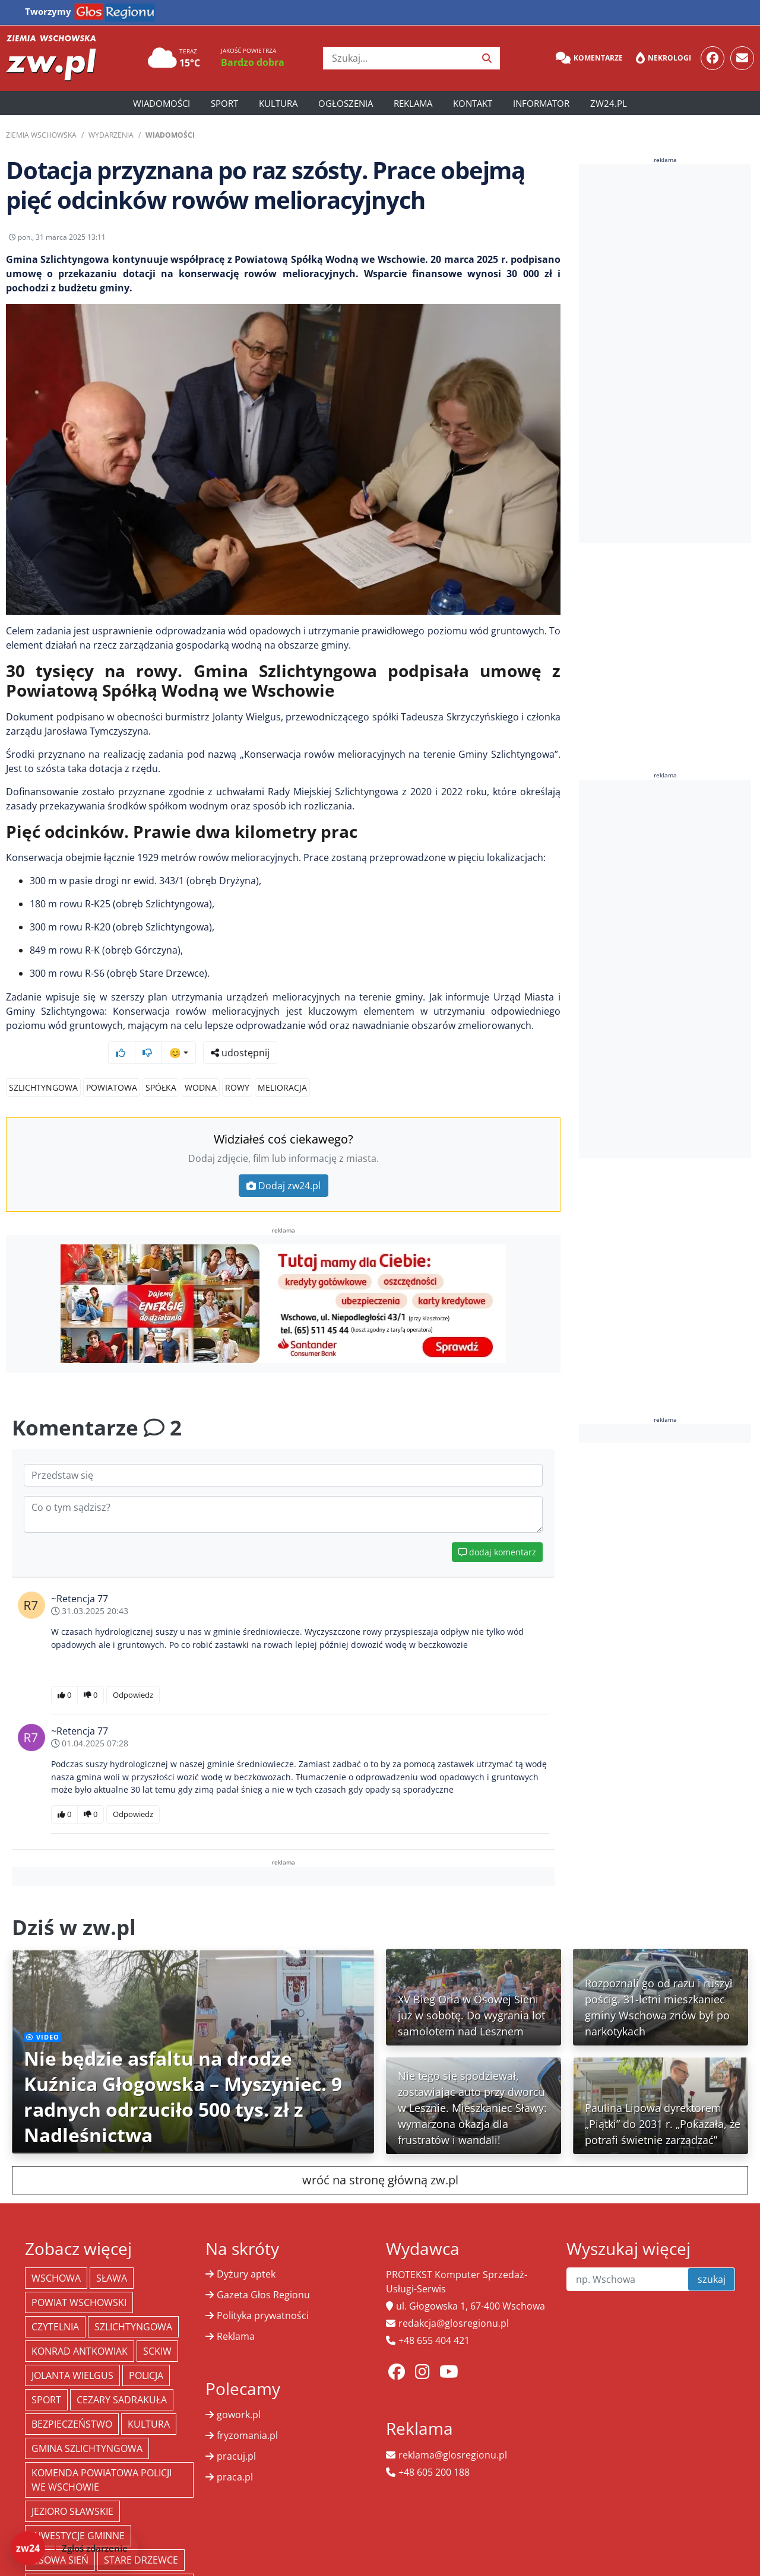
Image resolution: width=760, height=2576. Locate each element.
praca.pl (235, 2454)
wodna (201, 1065)
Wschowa (56, 2255)
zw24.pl (608, 103)
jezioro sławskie (72, 2488)
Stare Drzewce (141, 2537)
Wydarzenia (111, 135)
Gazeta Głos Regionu (263, 2272)
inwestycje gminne (78, 2513)
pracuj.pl (236, 2433)
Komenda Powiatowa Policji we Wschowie (101, 2457)
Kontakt (472, 103)
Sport (224, 103)
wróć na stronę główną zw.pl (380, 2157)
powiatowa (111, 1065)
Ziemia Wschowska (41, 135)
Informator (541, 103)
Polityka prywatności (263, 2292)
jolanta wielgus (72, 2352)
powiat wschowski (78, 2279)
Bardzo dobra (252, 62)
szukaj (712, 2256)
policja (146, 2352)
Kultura (278, 103)
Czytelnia (55, 2304)
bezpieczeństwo (71, 2401)
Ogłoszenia (345, 103)
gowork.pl (239, 2392)
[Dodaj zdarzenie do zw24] (74, 2548)
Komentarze (589, 58)
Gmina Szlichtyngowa (86, 2425)
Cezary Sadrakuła (122, 2377)
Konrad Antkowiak (79, 2328)
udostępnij (523, 240)
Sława (111, 2255)
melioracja (282, 1065)
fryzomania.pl (247, 2412)
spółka (160, 1065)
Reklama (413, 103)
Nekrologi (663, 58)
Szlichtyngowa (43, 1065)
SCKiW (157, 2328)
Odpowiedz (133, 1672)
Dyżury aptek (246, 2251)
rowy (237, 1065)
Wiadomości (161, 103)
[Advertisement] (668, 354)
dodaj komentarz (497, 1529)
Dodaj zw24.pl (283, 1163)
